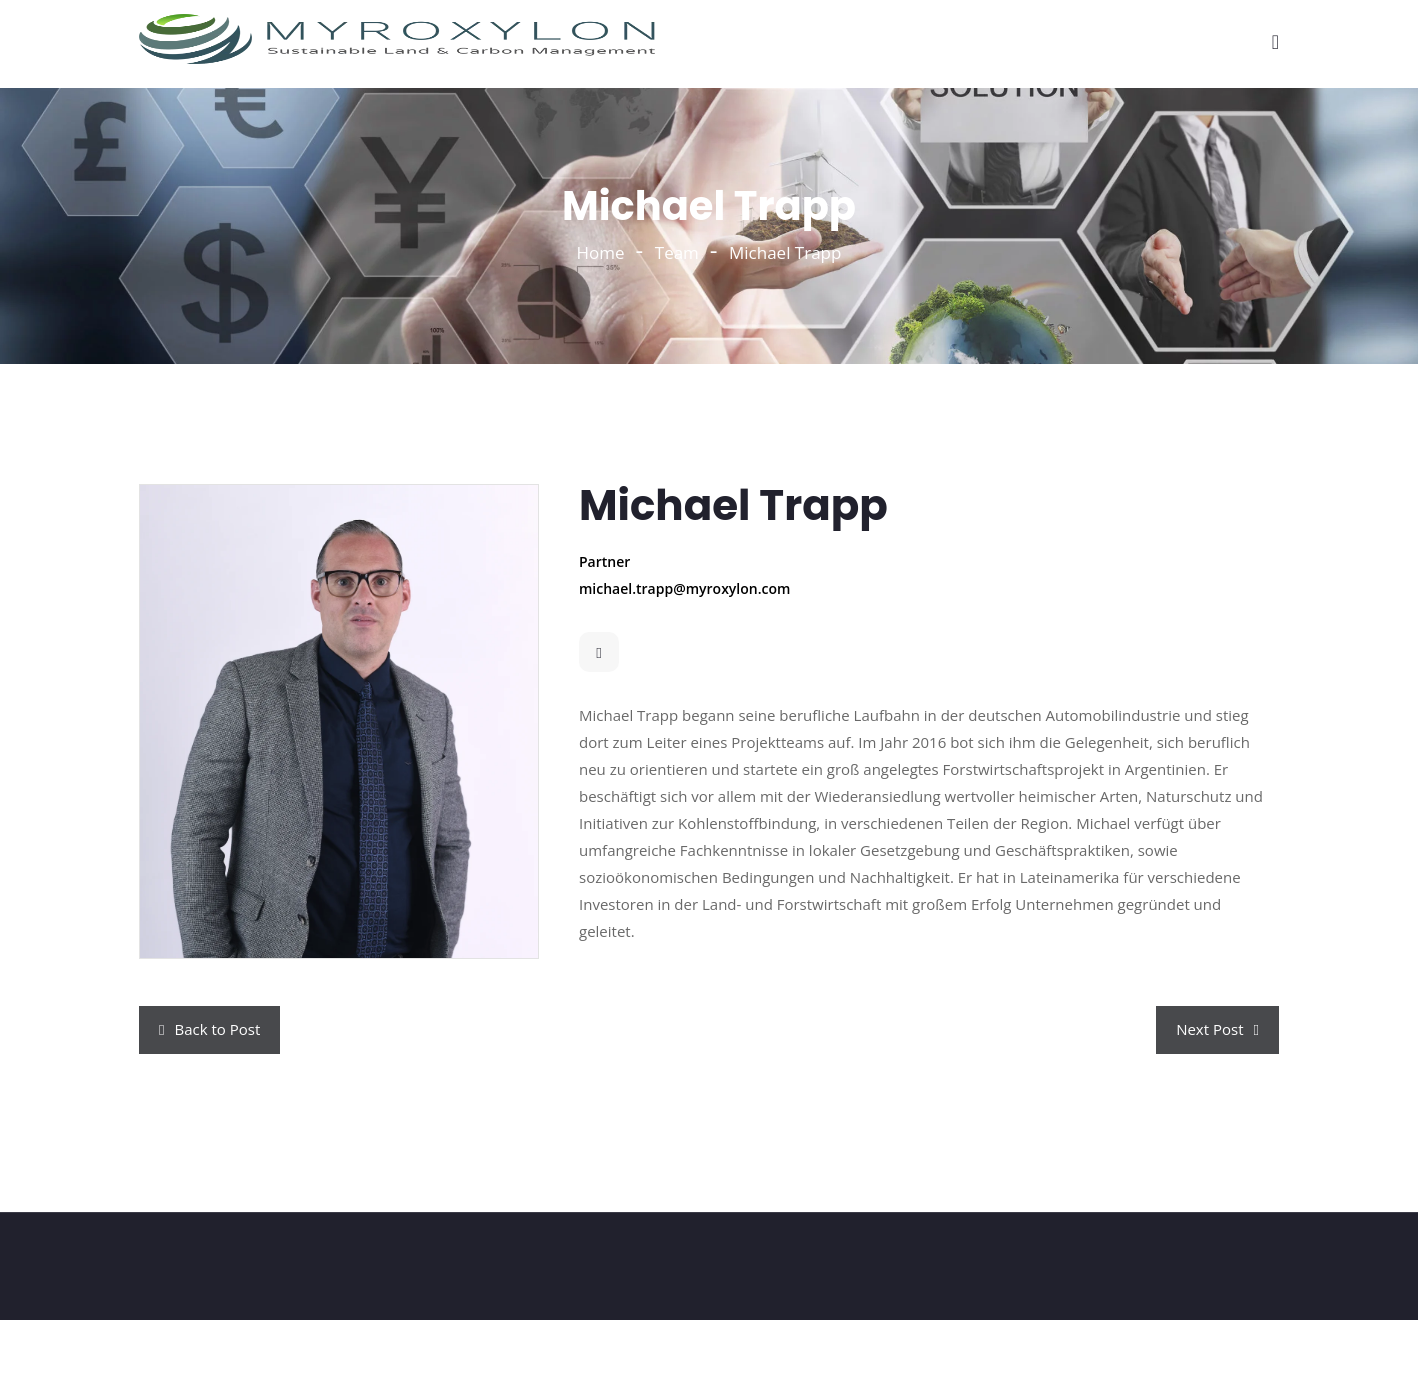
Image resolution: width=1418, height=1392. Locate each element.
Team (677, 252)
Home (601, 252)
